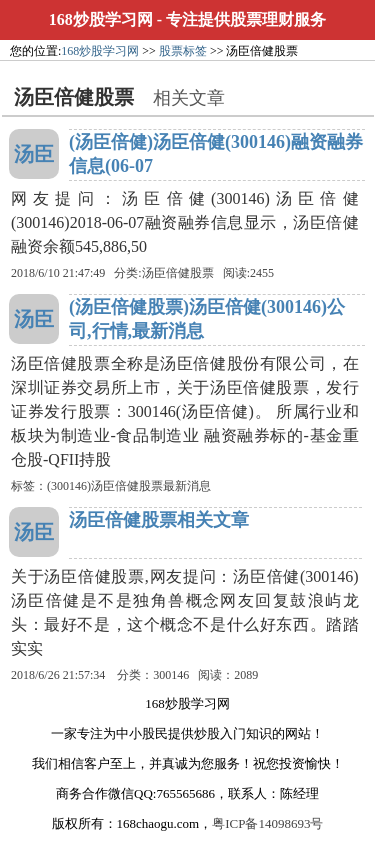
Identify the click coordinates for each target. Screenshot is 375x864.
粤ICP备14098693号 (267, 823)
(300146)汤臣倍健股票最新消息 (129, 486)
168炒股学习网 (101, 19)
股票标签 (183, 51)
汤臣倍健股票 (178, 273)
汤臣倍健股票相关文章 (159, 520)
